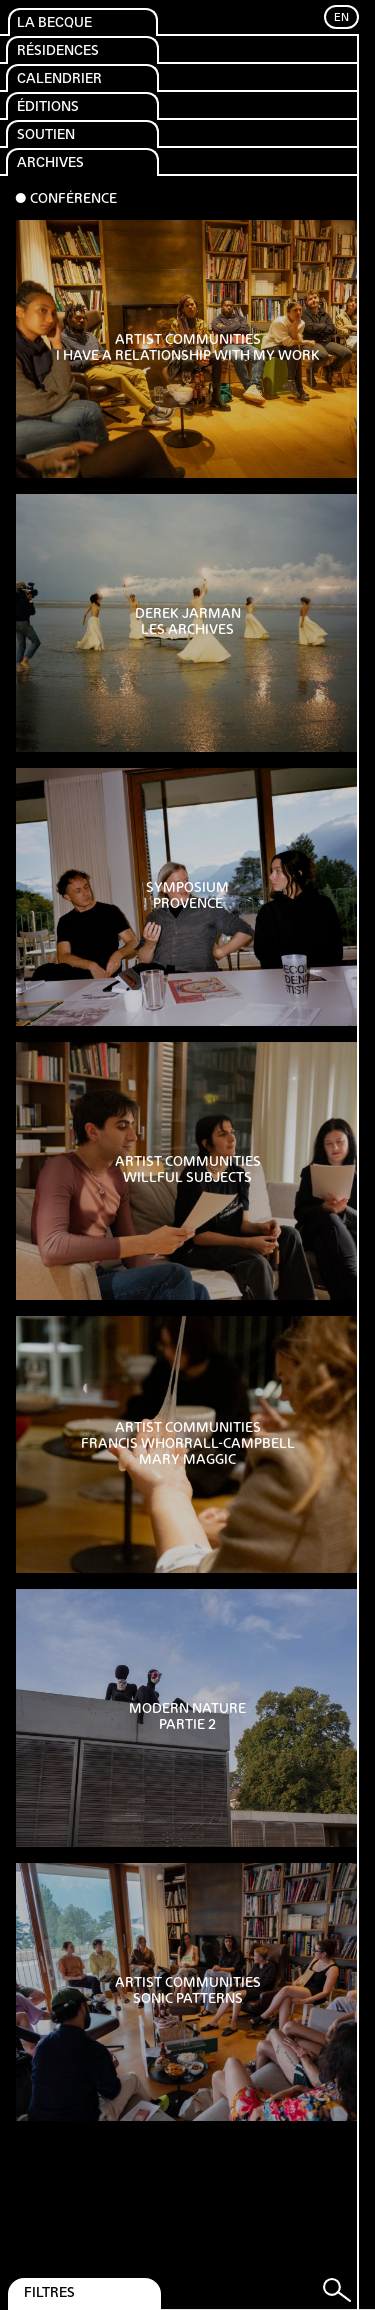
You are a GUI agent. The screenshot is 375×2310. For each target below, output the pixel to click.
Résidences (58, 51)
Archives (50, 163)
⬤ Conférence (66, 199)
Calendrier (59, 79)
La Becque (54, 23)
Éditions (48, 107)
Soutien (46, 135)
